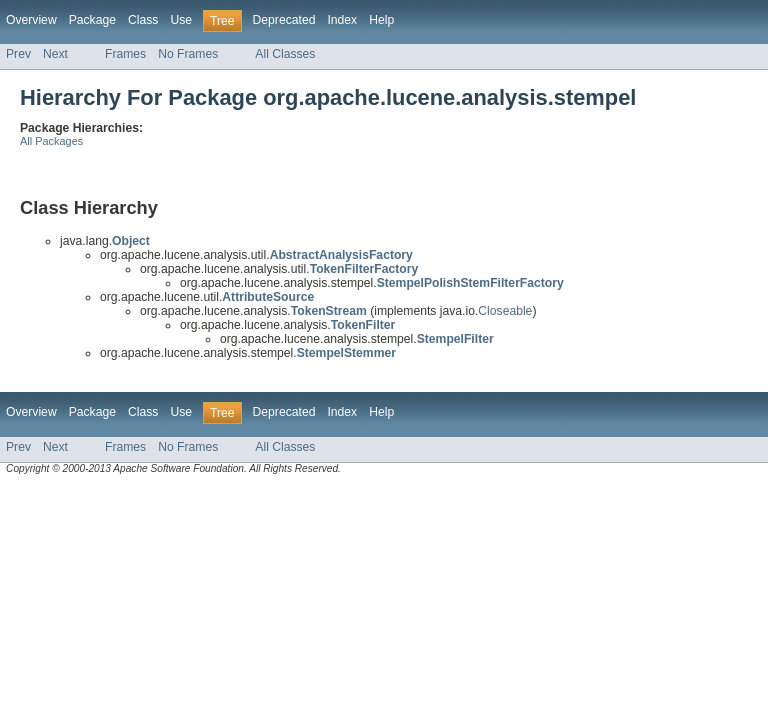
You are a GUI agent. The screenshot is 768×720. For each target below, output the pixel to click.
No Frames (188, 54)
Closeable (505, 311)
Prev (18, 54)
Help (381, 20)
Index (342, 20)
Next (55, 54)
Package (92, 20)
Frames (125, 54)
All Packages (51, 141)
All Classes (285, 54)
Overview (31, 20)
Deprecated (284, 20)
